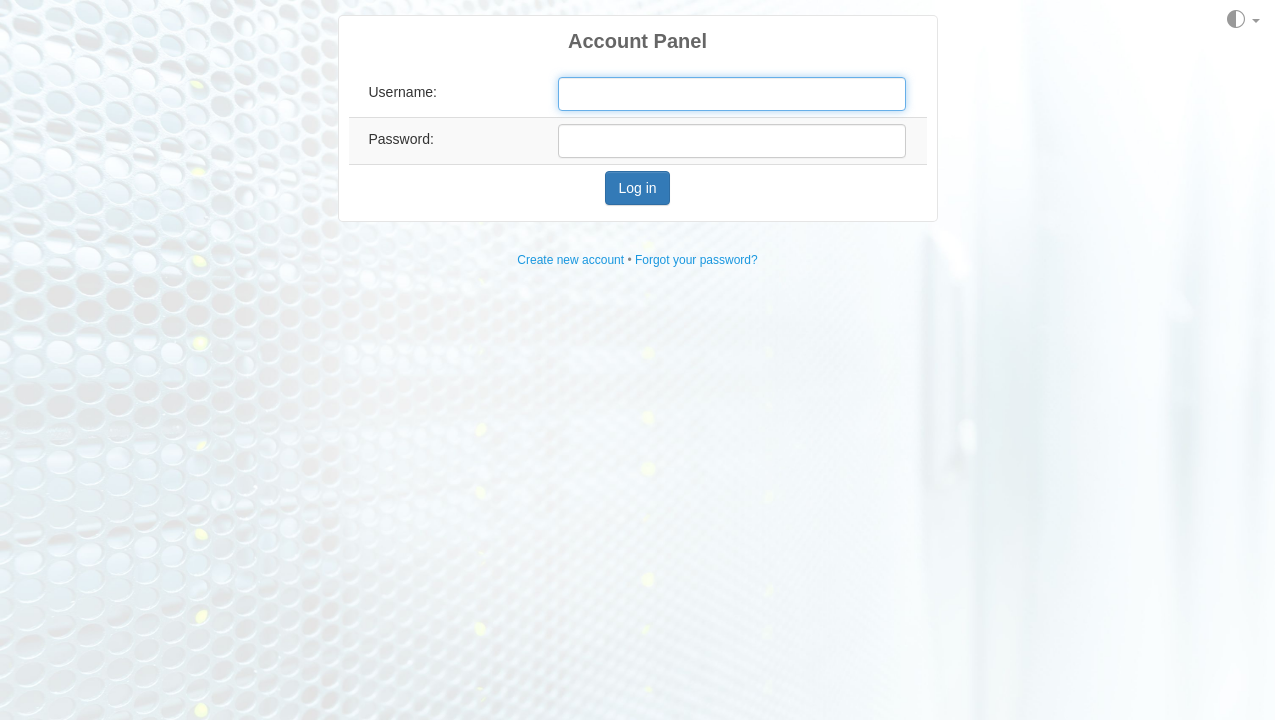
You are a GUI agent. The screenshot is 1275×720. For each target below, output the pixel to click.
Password (399, 139)
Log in (637, 188)
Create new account (570, 260)
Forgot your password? (696, 260)
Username (401, 92)
